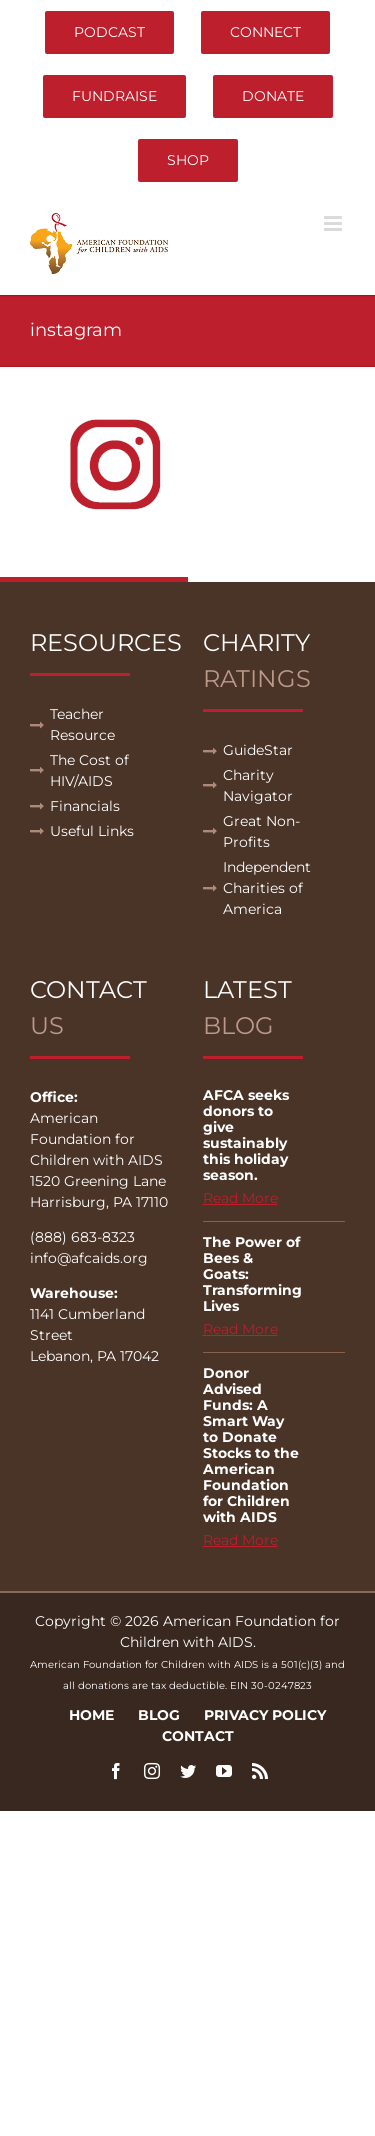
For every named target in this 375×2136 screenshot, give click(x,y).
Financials (85, 806)
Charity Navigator (258, 785)
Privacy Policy (265, 1715)
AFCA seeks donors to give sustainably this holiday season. (246, 1135)
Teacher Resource (82, 724)
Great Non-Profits (261, 831)
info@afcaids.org (89, 1258)
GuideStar (258, 750)
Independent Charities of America (267, 888)
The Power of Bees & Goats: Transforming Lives (252, 1274)
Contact (198, 1736)
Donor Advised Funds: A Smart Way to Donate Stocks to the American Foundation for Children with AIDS (251, 1445)
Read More (240, 1198)
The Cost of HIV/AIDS (89, 770)
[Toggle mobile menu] (334, 223)
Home (91, 1715)
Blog (159, 1715)
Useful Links (92, 831)
